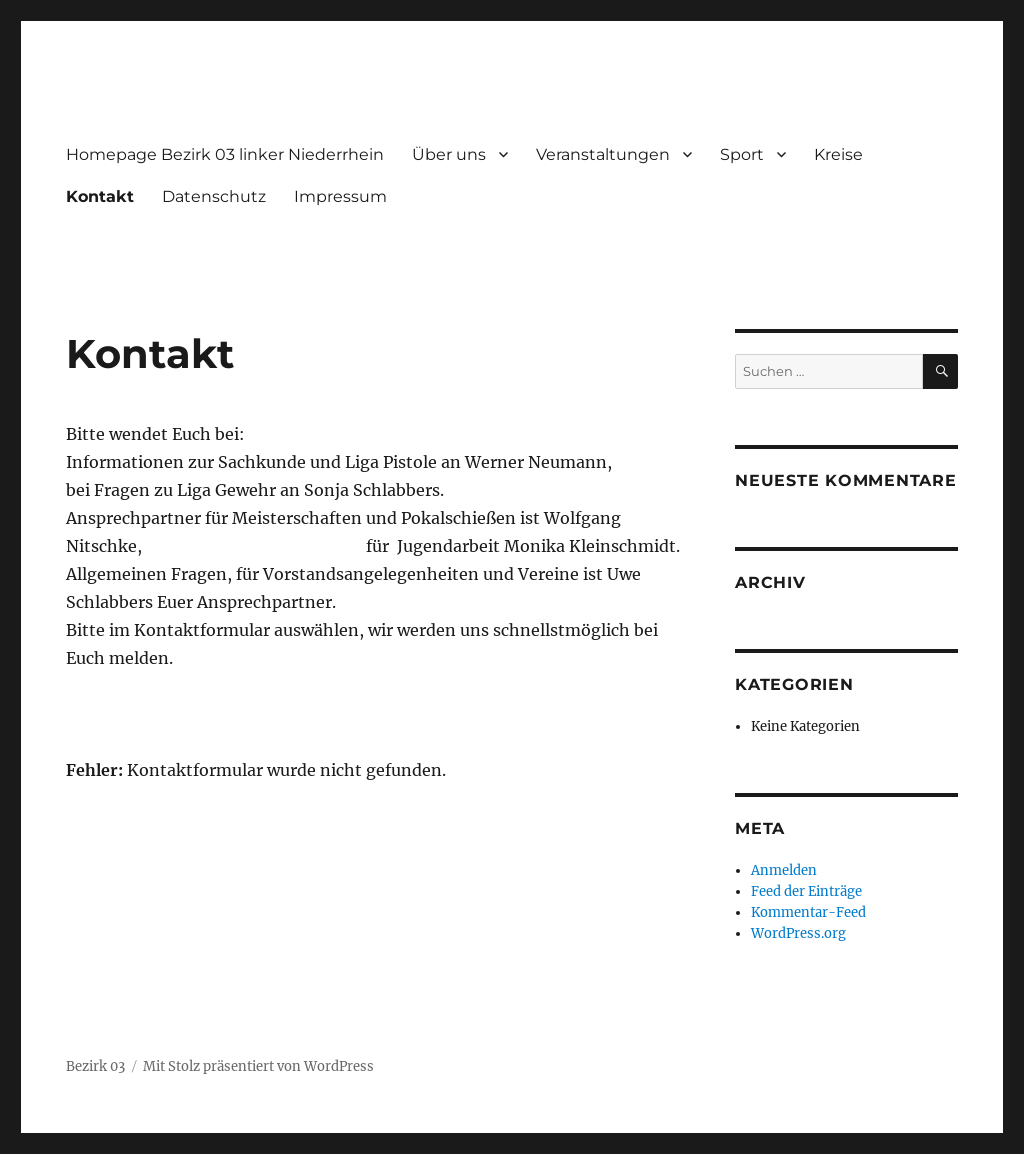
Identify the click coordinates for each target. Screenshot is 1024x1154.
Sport (742, 154)
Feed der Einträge (806, 891)
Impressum (340, 196)
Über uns (449, 154)
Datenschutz (214, 196)
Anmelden (784, 870)
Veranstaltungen (603, 154)
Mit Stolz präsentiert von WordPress (258, 1066)
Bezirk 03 (95, 1066)
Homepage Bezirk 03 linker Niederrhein (225, 154)
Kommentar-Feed (808, 912)
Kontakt (100, 196)
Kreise (838, 154)
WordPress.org (798, 933)
